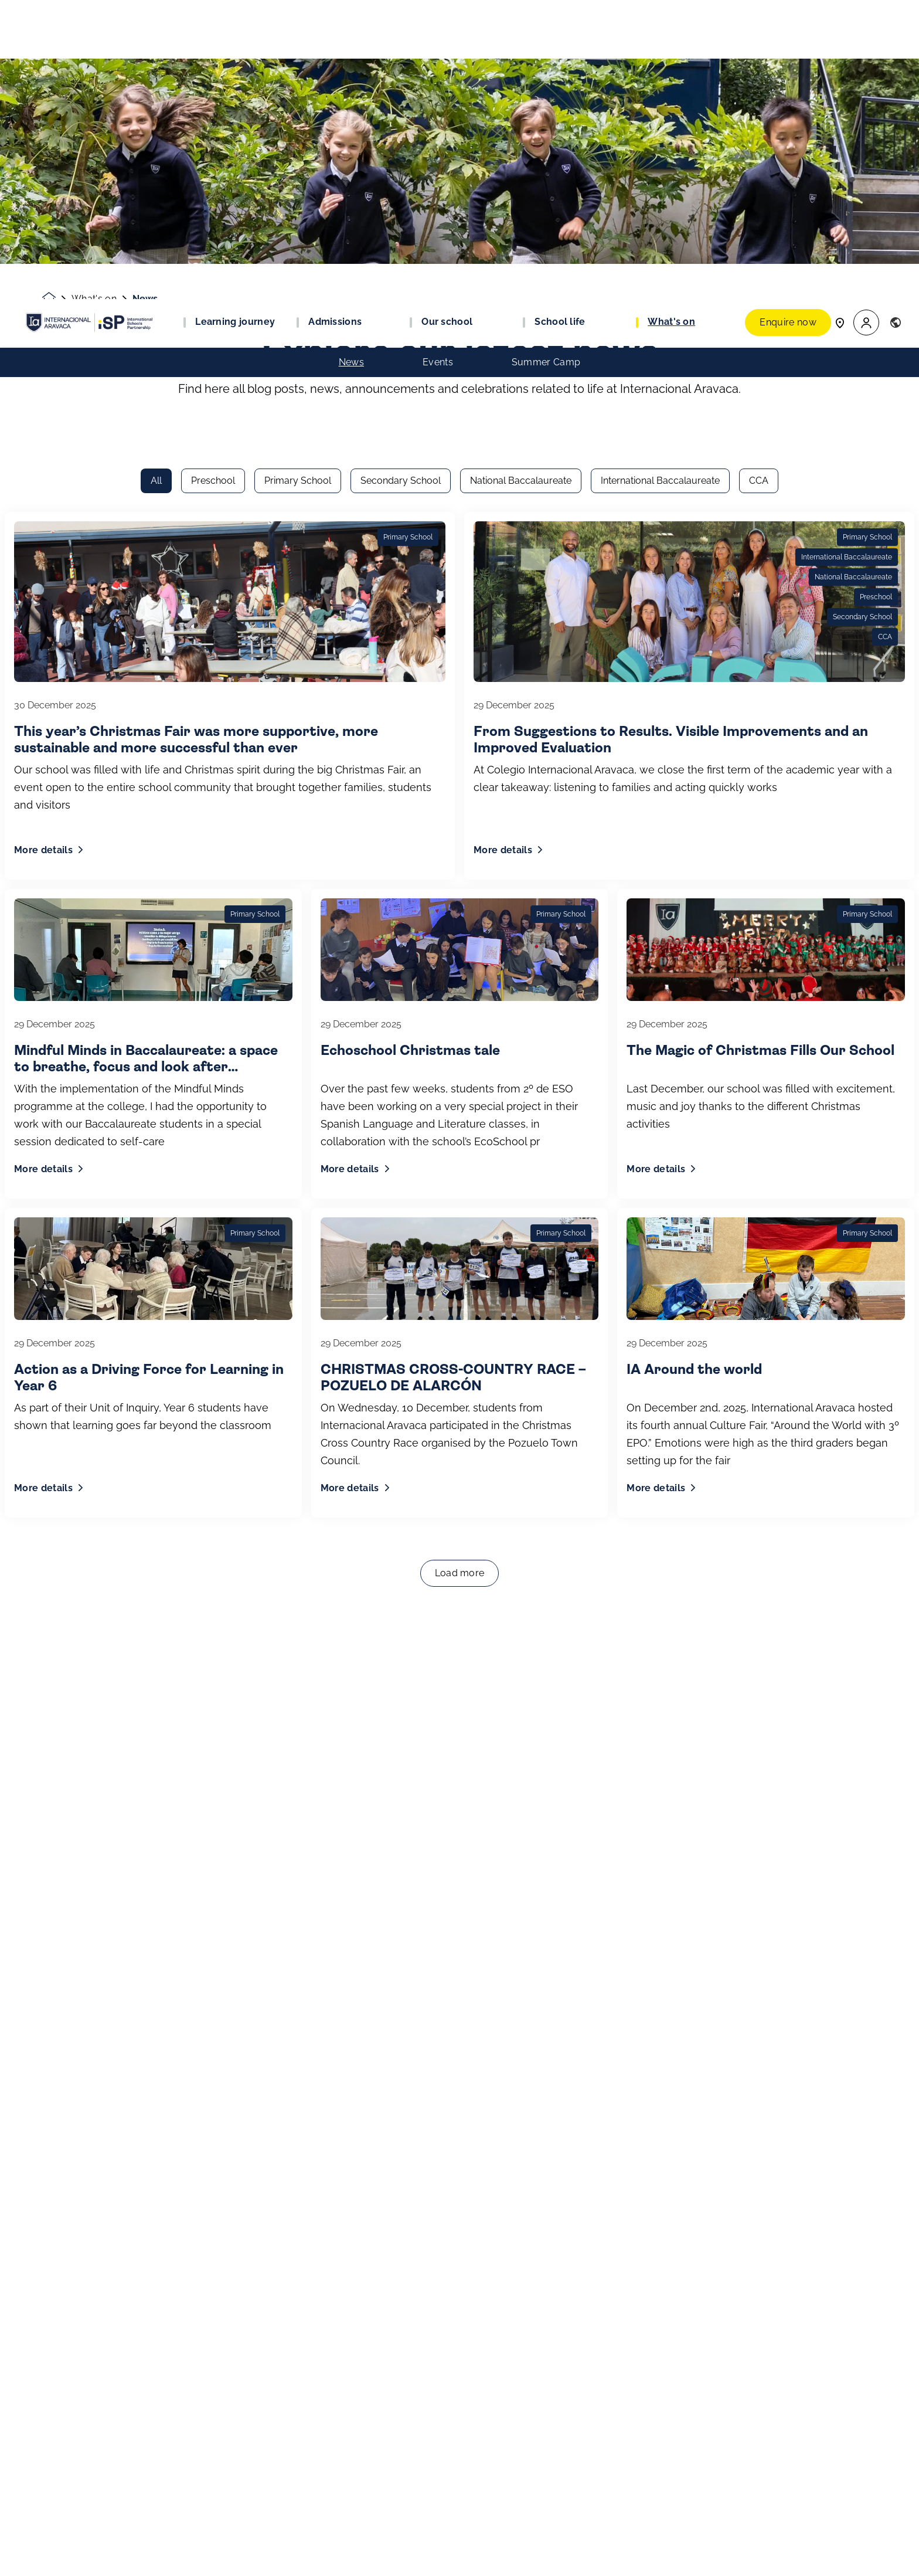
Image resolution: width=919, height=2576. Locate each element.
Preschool (213, 181)
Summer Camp (546, 63)
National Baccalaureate (520, 181)
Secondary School (400, 181)
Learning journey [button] (235, 23)
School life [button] (560, 23)
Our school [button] (446, 23)
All (156, 181)
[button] (866, 23)
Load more (460, 1273)
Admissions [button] (335, 23)
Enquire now (788, 23)
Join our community (102, 2557)
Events (438, 63)
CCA (758, 181)
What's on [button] (671, 23)
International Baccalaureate (660, 181)
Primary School (297, 181)
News (351, 63)
